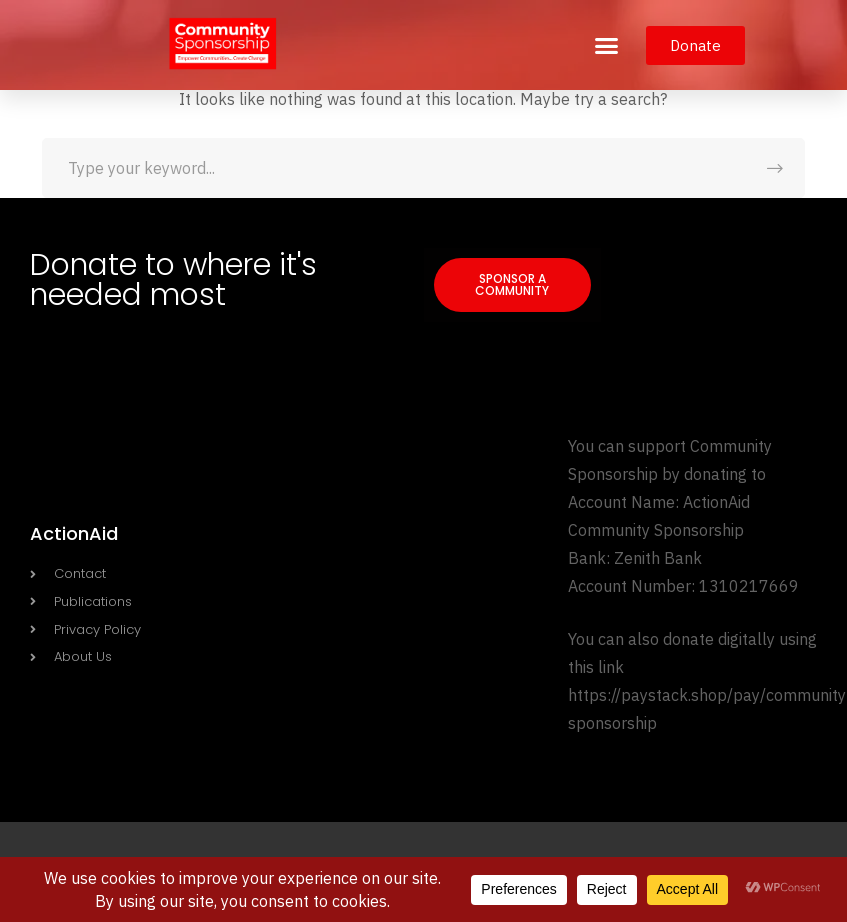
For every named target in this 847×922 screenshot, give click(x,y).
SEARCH (775, 168)
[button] (607, 45)
